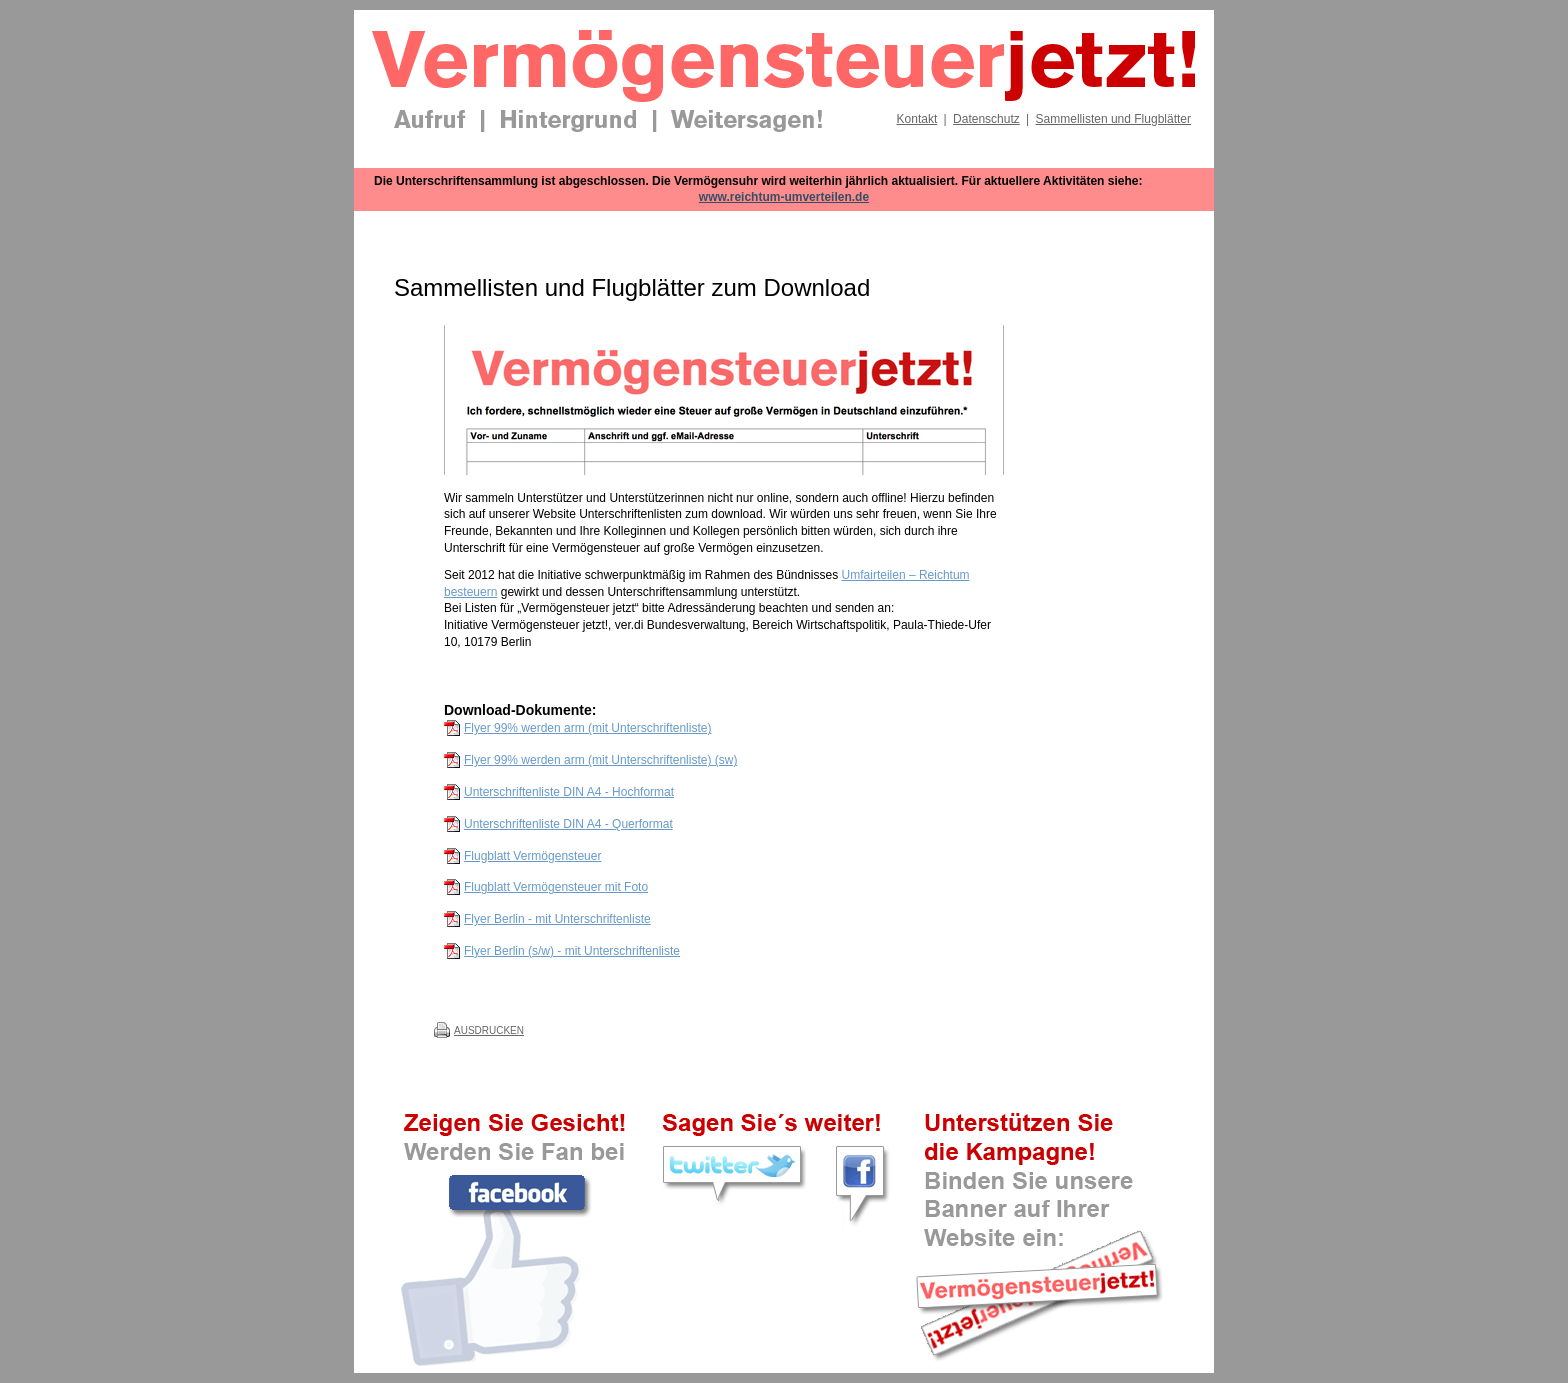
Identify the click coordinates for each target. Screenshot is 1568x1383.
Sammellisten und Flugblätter (1113, 119)
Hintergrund (568, 121)
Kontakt (917, 119)
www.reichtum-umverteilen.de (784, 197)
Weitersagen (747, 121)
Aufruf (430, 121)
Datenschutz (986, 119)
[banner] (784, 98)
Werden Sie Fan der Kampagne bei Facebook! (519, 1193)
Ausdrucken (489, 1030)
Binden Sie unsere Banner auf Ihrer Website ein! (1039, 1288)
